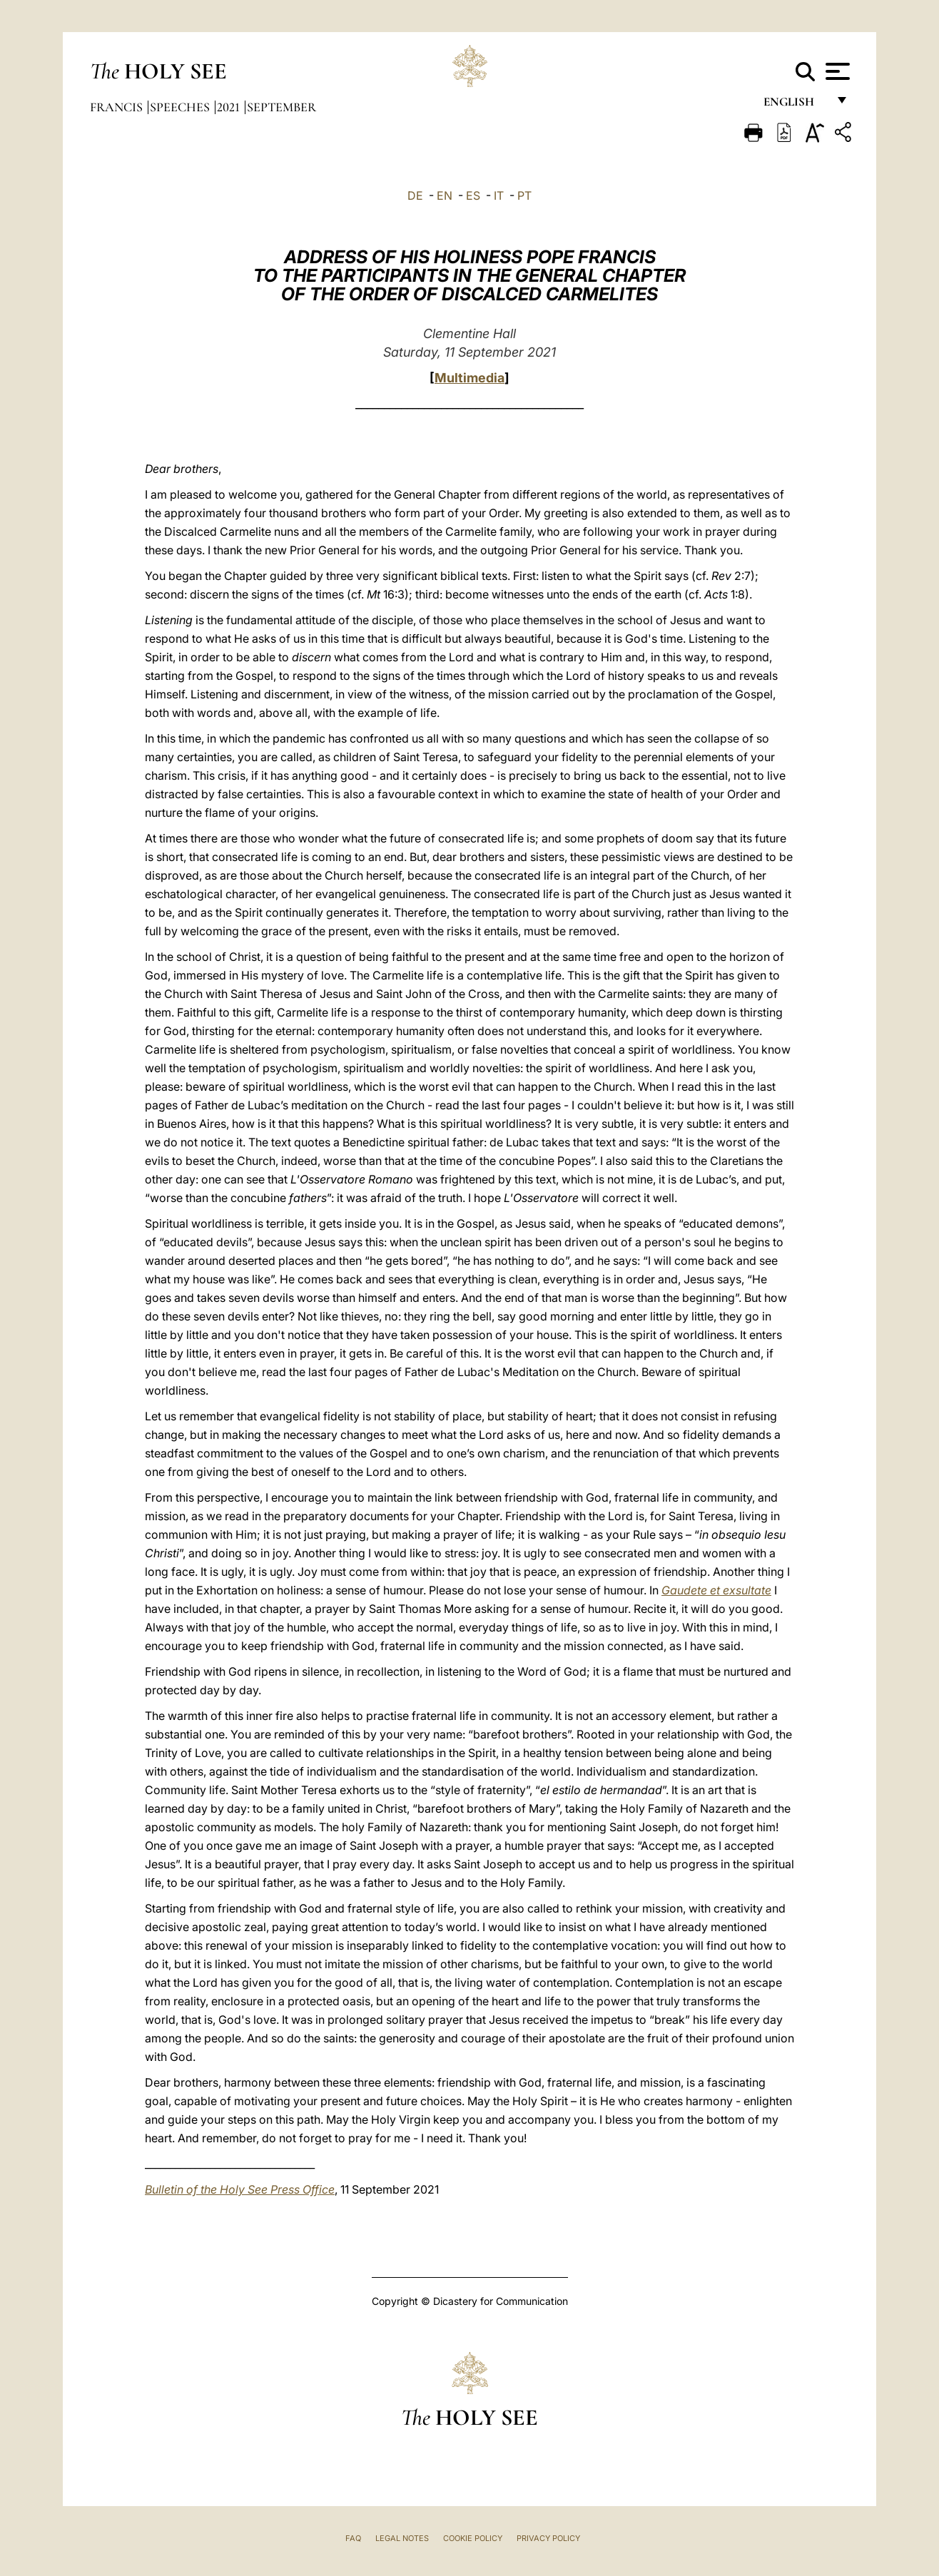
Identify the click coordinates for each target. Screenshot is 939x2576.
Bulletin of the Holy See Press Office (240, 2189)
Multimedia (469, 377)
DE (415, 195)
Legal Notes (402, 2538)
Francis (118, 107)
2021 (230, 107)
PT (524, 195)
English (795, 105)
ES (473, 195)
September (281, 107)
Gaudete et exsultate (716, 1590)
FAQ (353, 2538)
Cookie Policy (472, 2538)
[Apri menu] (836, 71)
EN (444, 195)
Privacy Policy (548, 2538)
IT (499, 195)
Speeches (181, 107)
